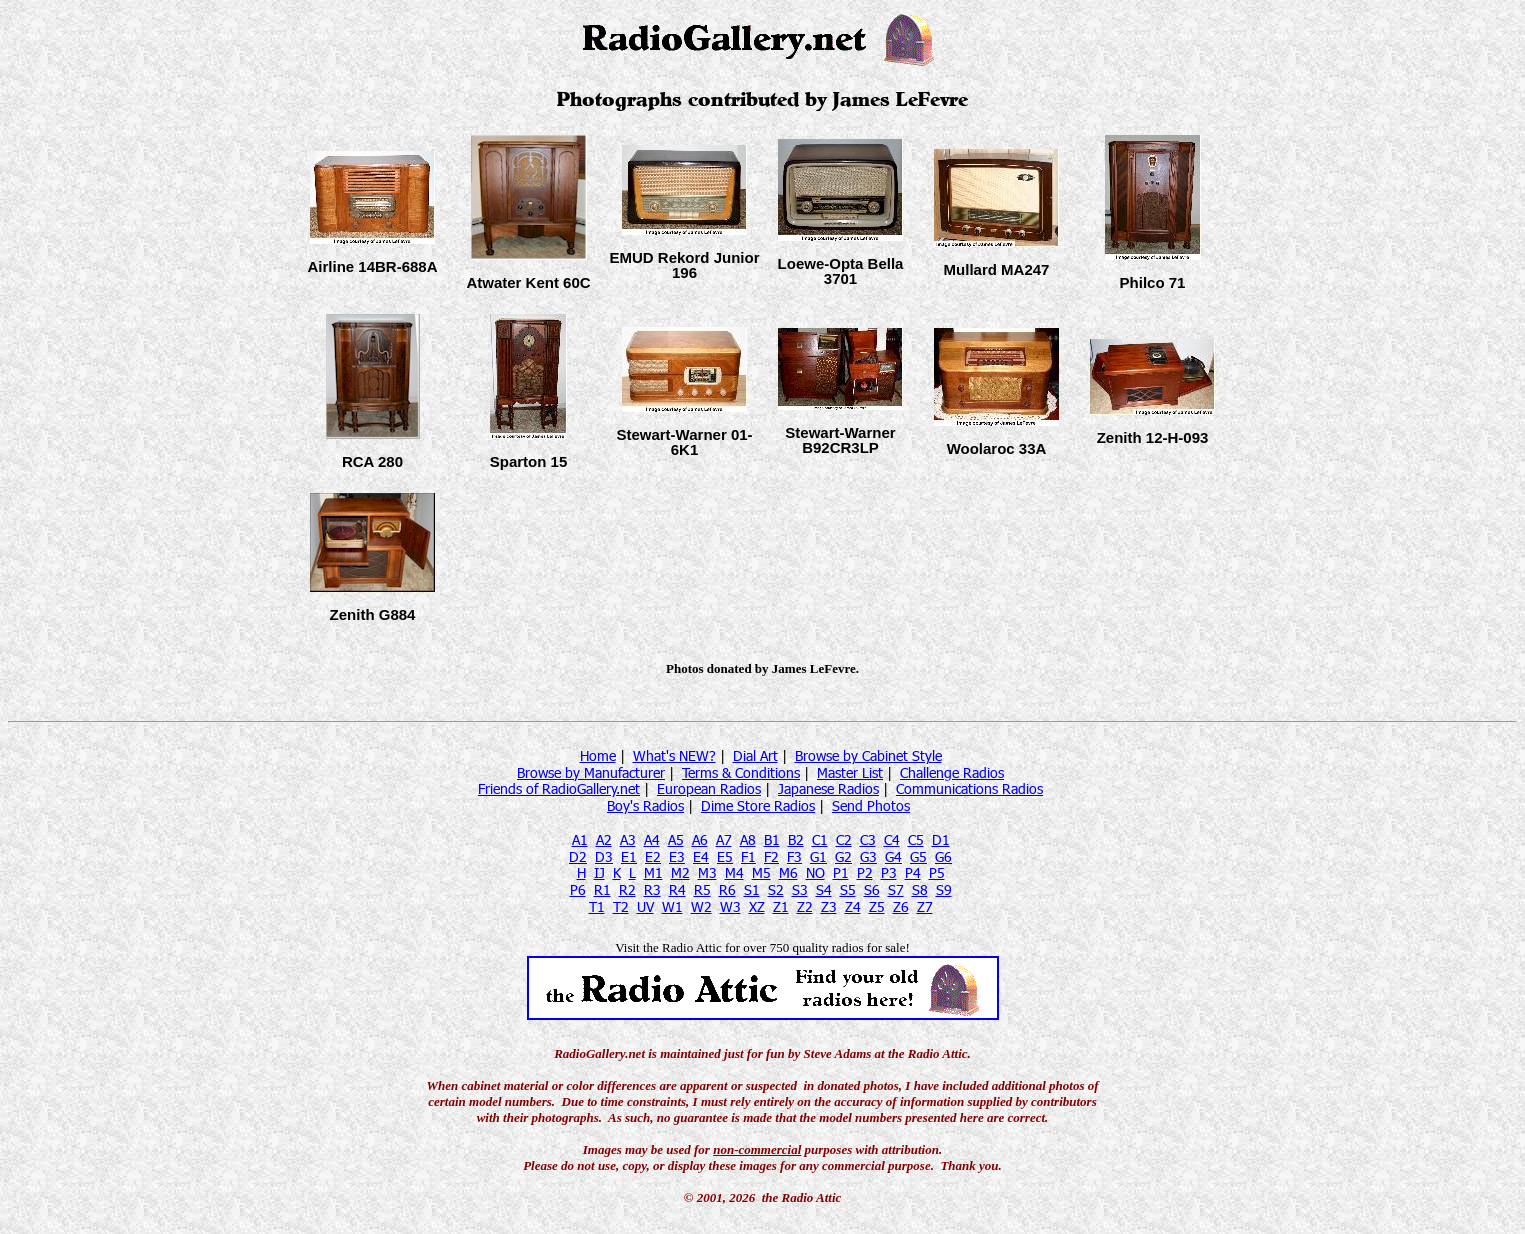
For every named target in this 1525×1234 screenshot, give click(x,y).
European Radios (709, 788)
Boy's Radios (645, 805)
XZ (757, 906)
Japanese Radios (828, 788)
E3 (677, 856)
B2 (796, 839)
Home (598, 755)
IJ (599, 872)
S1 (752, 889)
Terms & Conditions (741, 772)
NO (815, 872)
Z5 (877, 906)
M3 (707, 872)
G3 (868, 856)
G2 (843, 856)
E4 (701, 856)
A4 (652, 839)
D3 (604, 856)
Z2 (805, 906)
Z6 (901, 906)
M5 (761, 872)
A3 (628, 839)
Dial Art (755, 755)
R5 (702, 889)
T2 (621, 906)
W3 (730, 906)
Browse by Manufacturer (591, 772)
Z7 (925, 906)
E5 (725, 856)
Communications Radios (969, 788)
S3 (800, 889)
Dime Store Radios (758, 805)
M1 (653, 872)
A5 (676, 839)
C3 (868, 839)
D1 (941, 839)
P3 (889, 872)
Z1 (781, 906)
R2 (627, 889)
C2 (844, 839)
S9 (944, 889)
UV (645, 906)
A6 (700, 839)
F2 (771, 856)
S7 (896, 889)
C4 (892, 839)
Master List (850, 772)
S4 (824, 889)
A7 (724, 839)
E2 (653, 856)
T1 (597, 906)
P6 (578, 889)
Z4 (853, 906)
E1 (629, 856)
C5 (916, 839)
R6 (727, 889)
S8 (920, 889)
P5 (937, 872)
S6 (872, 889)
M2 (680, 872)
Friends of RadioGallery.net (559, 788)
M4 (734, 872)
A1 (580, 839)
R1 (602, 889)
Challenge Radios (952, 772)
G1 (818, 856)
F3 (794, 856)
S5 (848, 889)
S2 (776, 889)
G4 (893, 856)
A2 (604, 839)
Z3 (829, 906)
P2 (865, 872)
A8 (748, 839)
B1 (772, 839)
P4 (913, 872)
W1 (672, 906)
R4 (677, 889)
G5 (918, 856)
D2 (578, 856)
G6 (943, 856)
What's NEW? (674, 755)
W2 (701, 906)
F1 (748, 856)
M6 (788, 872)
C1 (820, 839)
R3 (652, 889)
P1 (841, 872)
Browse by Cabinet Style (868, 755)
